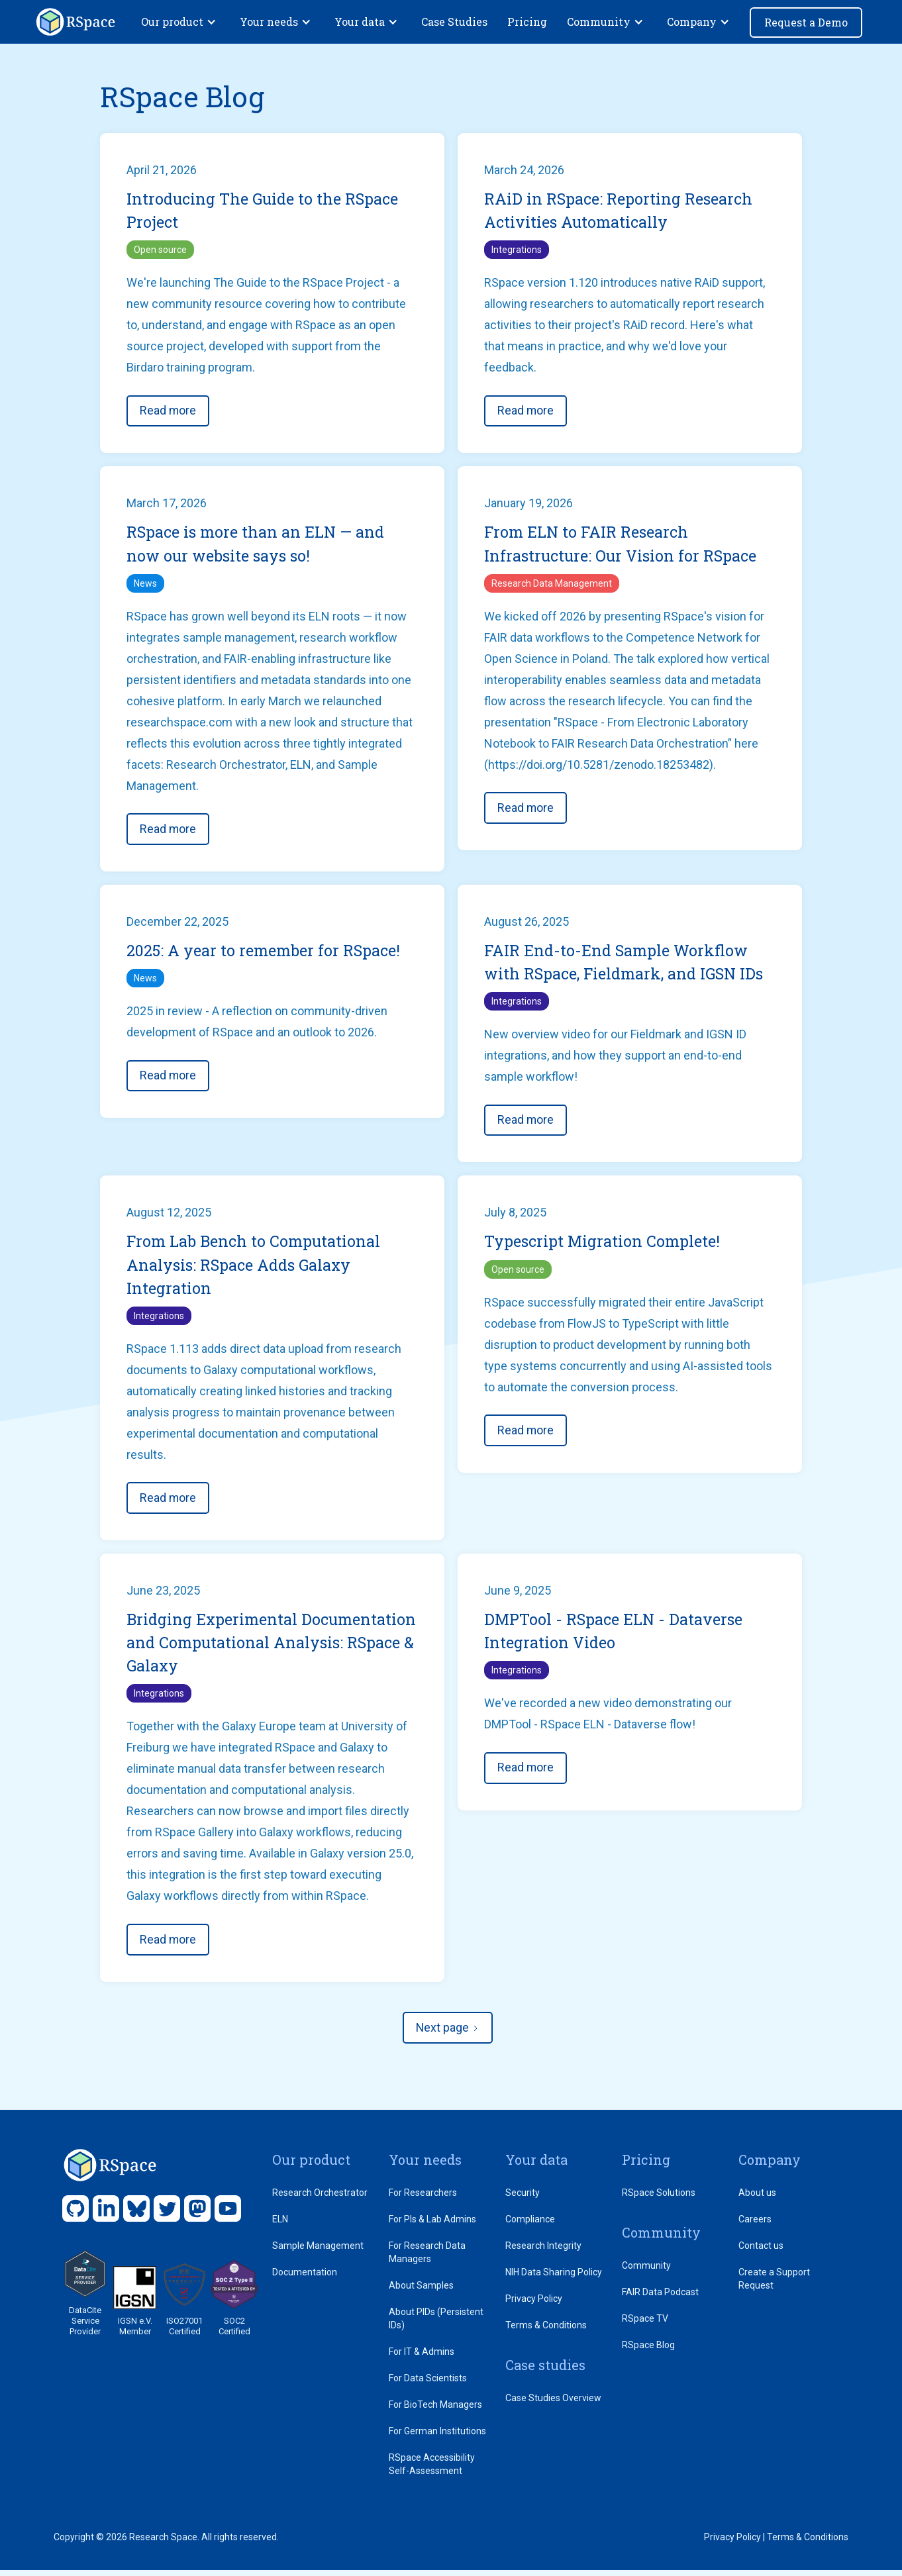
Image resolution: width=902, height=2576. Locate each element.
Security (522, 2198)
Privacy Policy (533, 2304)
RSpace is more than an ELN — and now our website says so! (256, 545)
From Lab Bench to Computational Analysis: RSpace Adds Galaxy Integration (255, 1268)
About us (757, 2198)
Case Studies (454, 21)
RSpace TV (645, 2324)
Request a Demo (806, 22)
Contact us (760, 2251)
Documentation (304, 2278)
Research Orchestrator (320, 2198)
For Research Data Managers (427, 2258)
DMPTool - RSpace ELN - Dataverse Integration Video (614, 1636)
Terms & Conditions (546, 2331)
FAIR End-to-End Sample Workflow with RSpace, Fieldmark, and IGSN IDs (626, 964)
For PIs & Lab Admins (432, 2225)
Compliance (530, 2225)
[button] (180, 21)
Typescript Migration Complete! (603, 1245)
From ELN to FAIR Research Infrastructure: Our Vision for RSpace (622, 545)
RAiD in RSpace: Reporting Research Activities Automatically (619, 211)
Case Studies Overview (553, 2404)
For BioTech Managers (435, 2410)
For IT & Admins (421, 2357)
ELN (280, 2225)
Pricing (527, 21)
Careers (755, 2225)
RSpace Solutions (658, 2198)
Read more (168, 412)
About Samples (421, 2291)
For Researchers (423, 2198)
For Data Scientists (428, 2384)
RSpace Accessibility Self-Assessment (432, 2470)
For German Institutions (437, 2437)
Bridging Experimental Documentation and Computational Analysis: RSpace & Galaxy (258, 1648)
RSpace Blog (648, 2351)
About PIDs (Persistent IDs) (436, 2324)
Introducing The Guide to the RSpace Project (263, 211)
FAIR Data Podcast (660, 2298)
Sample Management (318, 2251)
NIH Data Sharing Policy (553, 2278)
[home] (75, 21)
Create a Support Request (774, 2285)
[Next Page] (448, 2034)
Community (646, 2271)
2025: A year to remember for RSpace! (264, 953)
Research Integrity (543, 2251)
